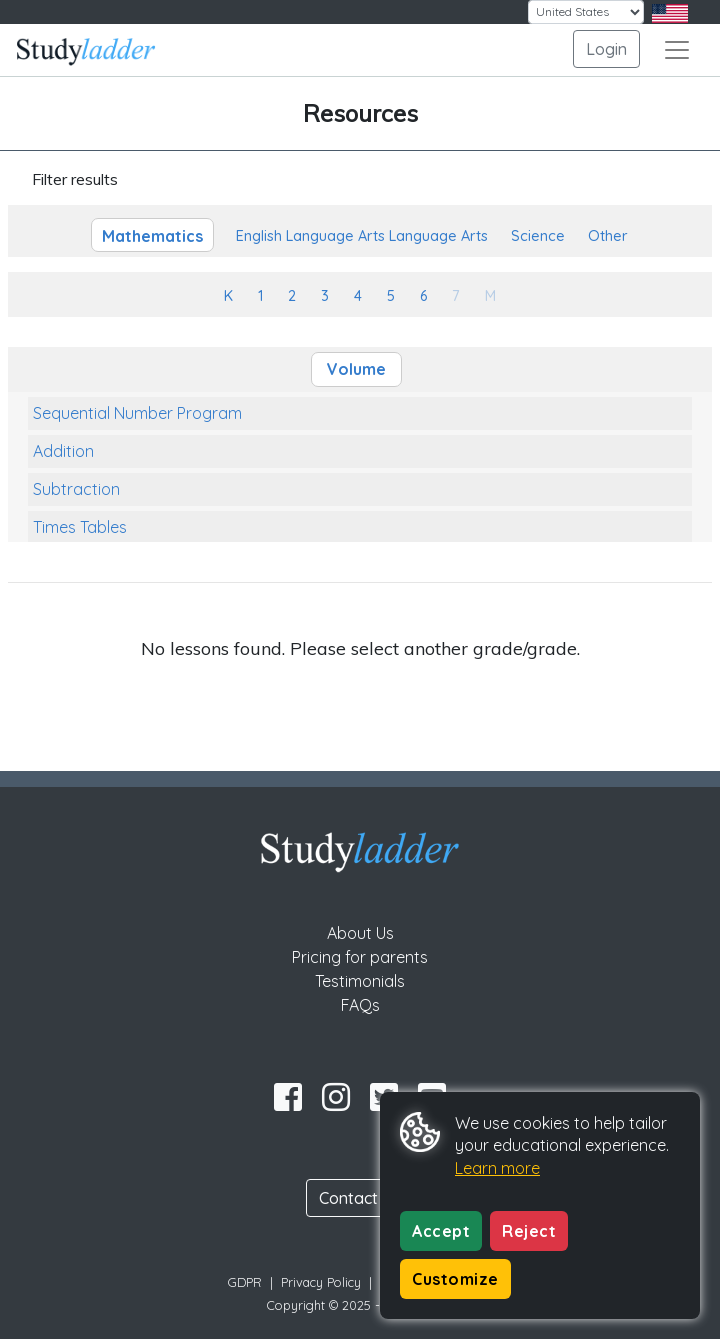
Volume (356, 369)
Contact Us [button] (360, 1198)
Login (606, 49)
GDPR (245, 1282)
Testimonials (360, 981)
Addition (63, 451)
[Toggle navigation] (677, 50)
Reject (529, 1231)
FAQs (360, 1005)
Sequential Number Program (137, 413)
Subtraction (76, 489)
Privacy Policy (321, 1282)
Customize (455, 1279)
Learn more (497, 1168)
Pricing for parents (360, 957)
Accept (441, 1231)
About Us (360, 933)
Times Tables (80, 527)
